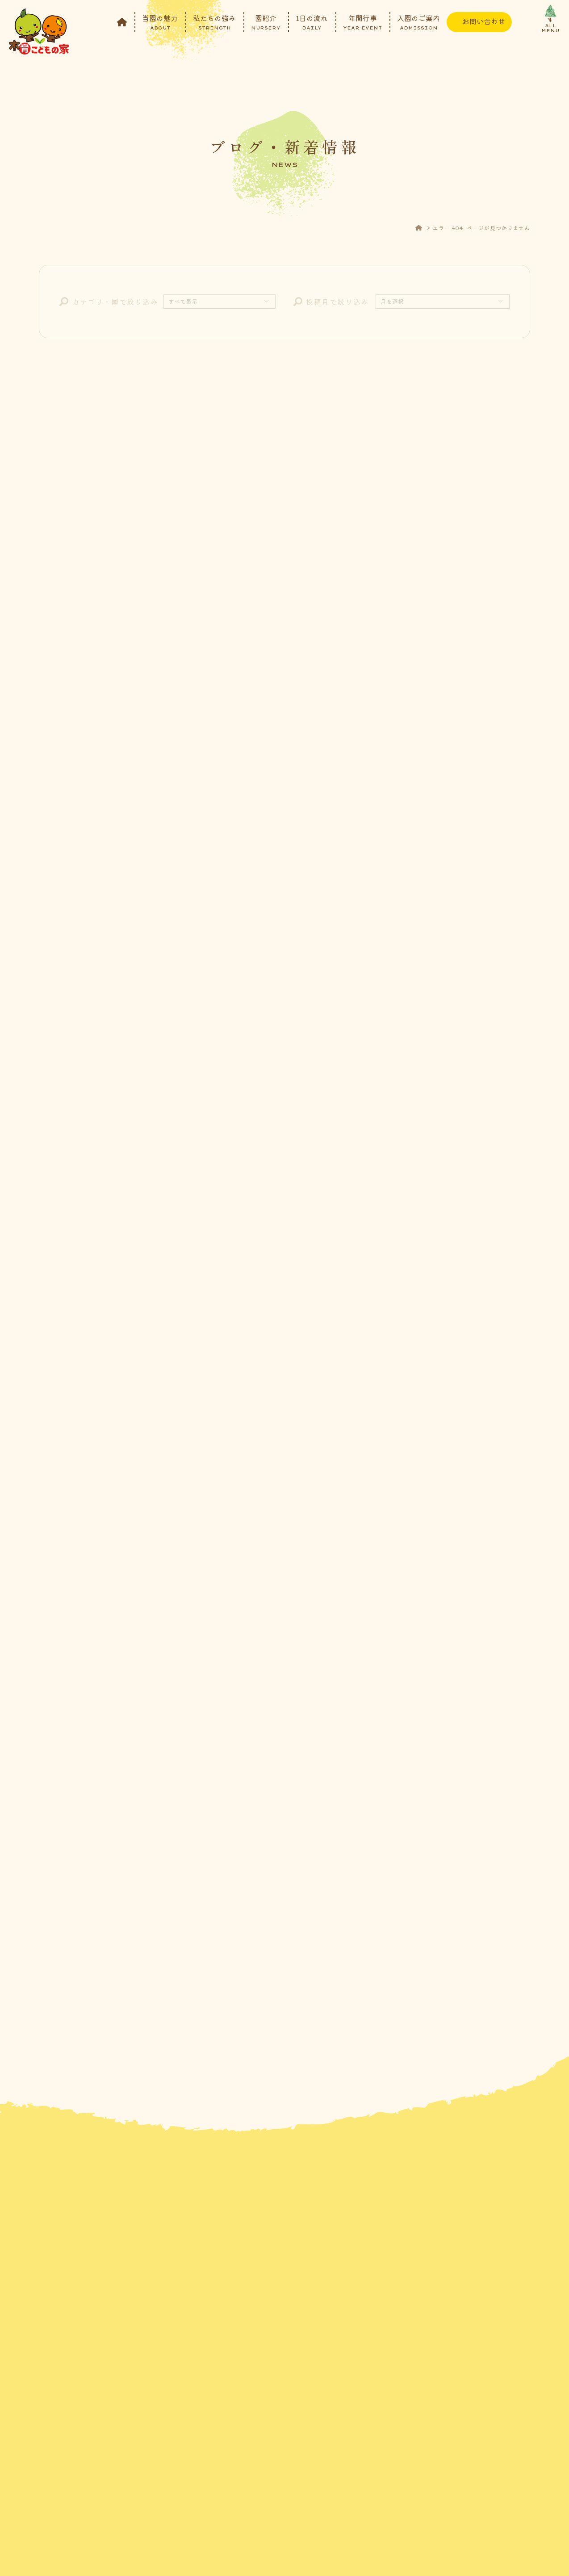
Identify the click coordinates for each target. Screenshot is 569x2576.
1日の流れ (312, 21)
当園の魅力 (160, 21)
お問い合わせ (483, 21)
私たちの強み (214, 21)
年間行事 (362, 21)
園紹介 (265, 21)
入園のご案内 (418, 21)
